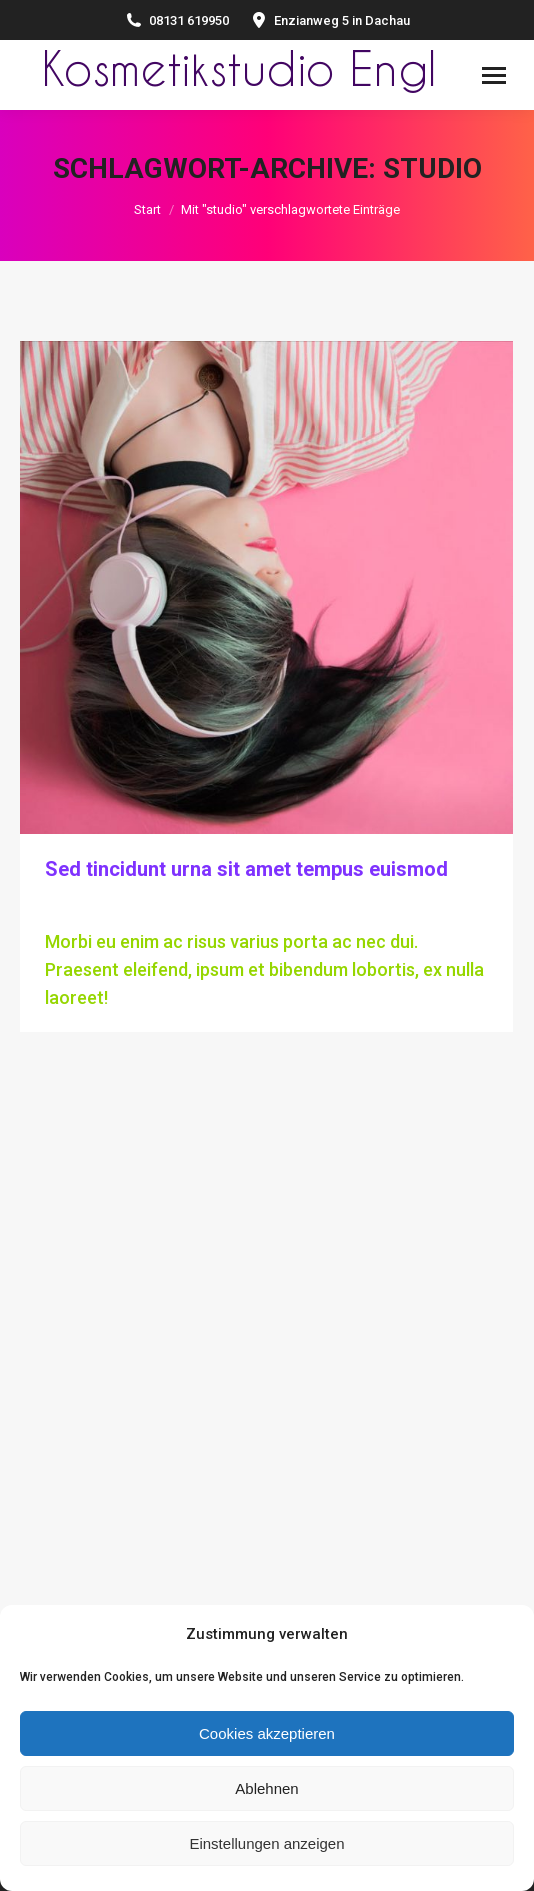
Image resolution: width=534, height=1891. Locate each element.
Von (133, 906)
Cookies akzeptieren (267, 1733)
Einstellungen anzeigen (266, 1843)
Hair (59, 906)
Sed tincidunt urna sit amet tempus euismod (246, 869)
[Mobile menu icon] (494, 75)
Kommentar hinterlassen (380, 906)
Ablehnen (266, 1788)
